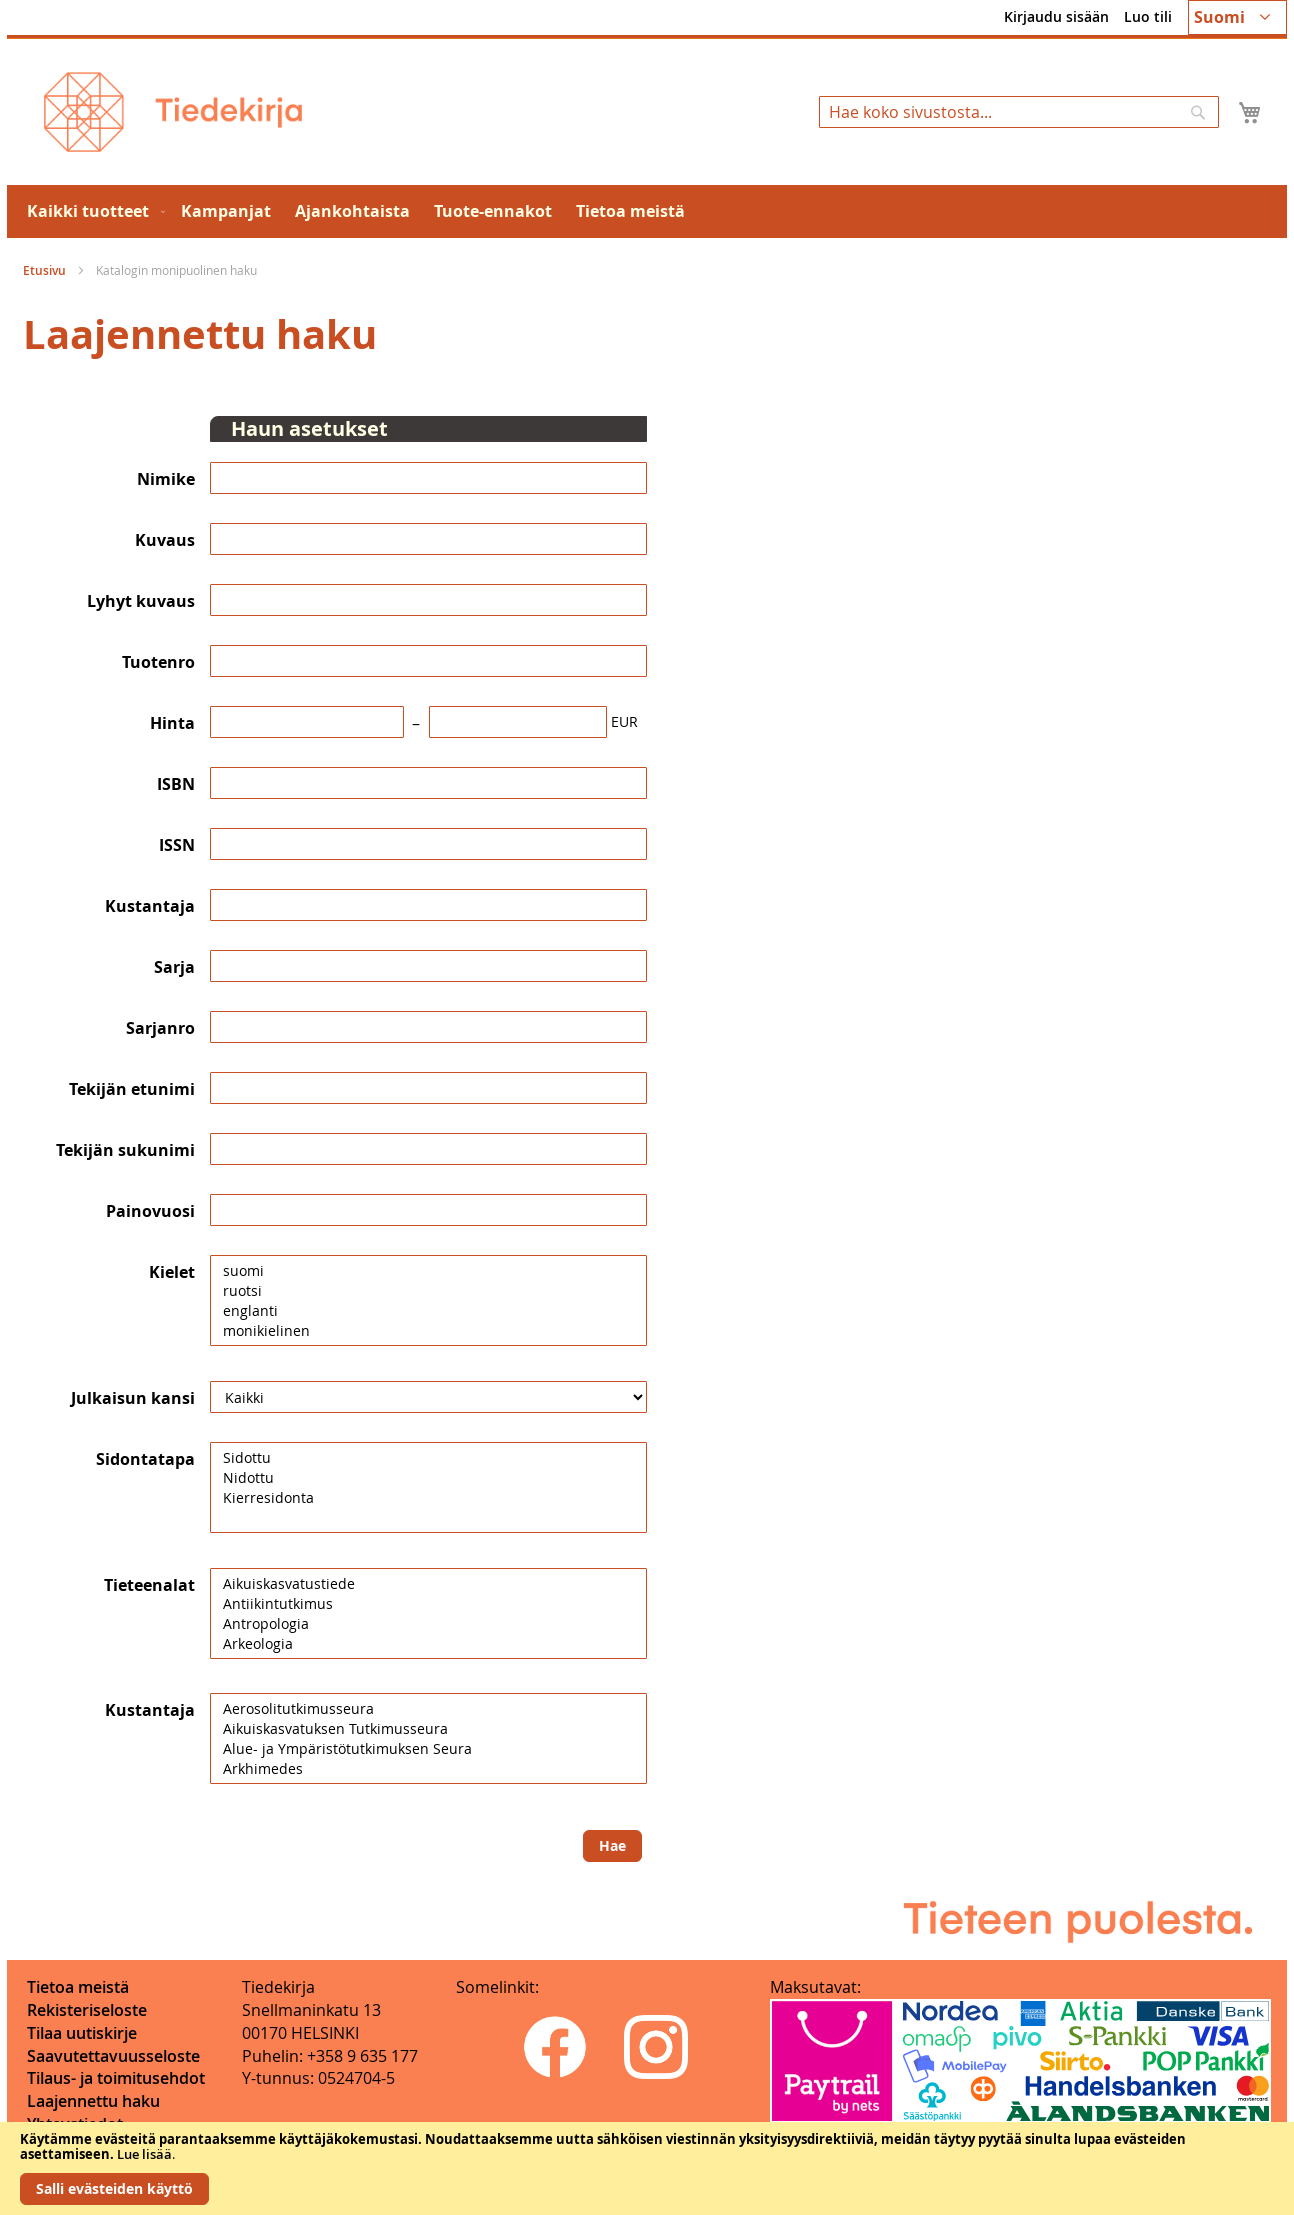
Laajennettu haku (93, 2101)
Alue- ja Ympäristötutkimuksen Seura (428, 1749)
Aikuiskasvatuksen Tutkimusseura (428, 1729)
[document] (647, 2168)
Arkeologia (428, 1644)
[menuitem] (92, 211)
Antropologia (428, 1624)
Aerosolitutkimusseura (428, 1709)
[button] (1237, 17)
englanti (428, 1311)
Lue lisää (144, 2154)
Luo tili (1148, 16)
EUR (624, 721)
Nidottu (428, 1478)
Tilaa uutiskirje (82, 2033)
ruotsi (428, 1291)
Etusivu (46, 270)
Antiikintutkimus (428, 1604)
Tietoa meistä (78, 1987)
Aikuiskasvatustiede (428, 1584)
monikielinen (428, 1331)
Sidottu (428, 1458)
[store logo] (173, 112)
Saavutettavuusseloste (113, 2056)
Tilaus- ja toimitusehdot (116, 2078)
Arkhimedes (428, 1769)
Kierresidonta (428, 1498)
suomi (428, 1271)
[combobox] (1019, 112)
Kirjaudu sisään (1056, 16)
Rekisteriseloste (87, 2010)
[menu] (647, 211)
